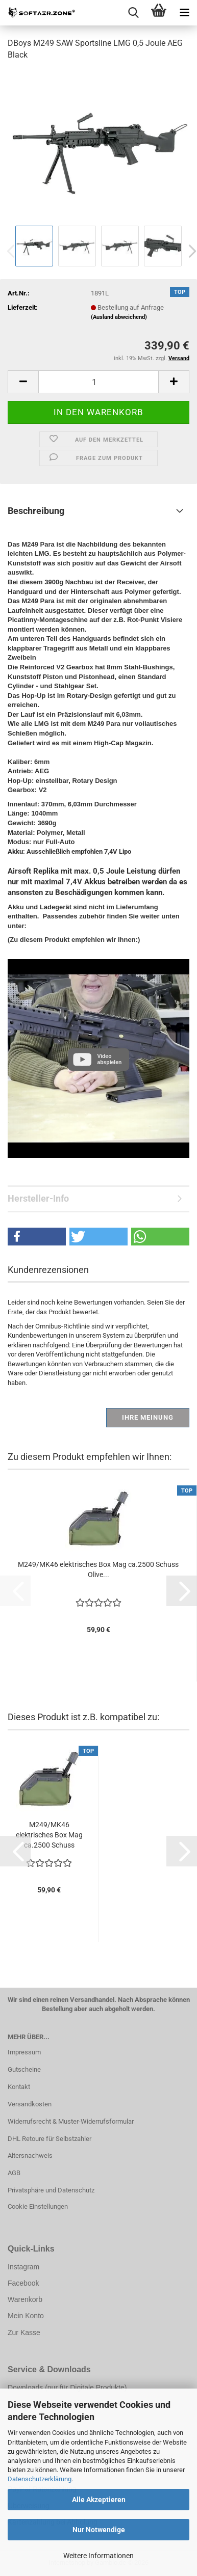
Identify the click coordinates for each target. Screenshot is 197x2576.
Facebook (23, 2283)
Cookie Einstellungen (38, 2206)
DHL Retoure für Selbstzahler (49, 2139)
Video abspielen (109, 1059)
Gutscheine (24, 2069)
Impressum (24, 2052)
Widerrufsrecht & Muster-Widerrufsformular (71, 2121)
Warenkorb (25, 2299)
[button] (23, 381)
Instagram (23, 2267)
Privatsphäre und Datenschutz (51, 2190)
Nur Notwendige (98, 2530)
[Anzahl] (98, 381)
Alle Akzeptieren (99, 2500)
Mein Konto (26, 2316)
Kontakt (19, 2087)
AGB (14, 2173)
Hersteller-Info (38, 1198)
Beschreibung (36, 510)
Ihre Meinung (148, 1417)
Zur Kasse (24, 2332)
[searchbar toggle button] (133, 12)
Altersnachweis (30, 2155)
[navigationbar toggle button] (184, 12)
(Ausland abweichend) (119, 317)
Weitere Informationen (98, 2556)
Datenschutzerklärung (39, 2479)
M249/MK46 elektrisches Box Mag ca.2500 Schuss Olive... (98, 1569)
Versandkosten (30, 2104)
